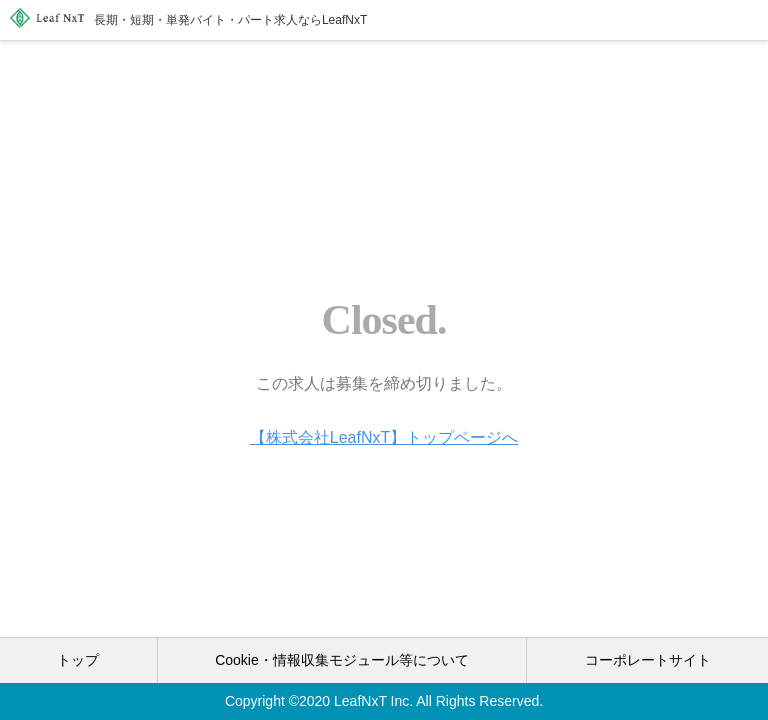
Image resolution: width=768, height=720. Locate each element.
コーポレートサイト (648, 660)
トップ (78, 660)
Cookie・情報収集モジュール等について (342, 660)
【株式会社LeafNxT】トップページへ (384, 437)
